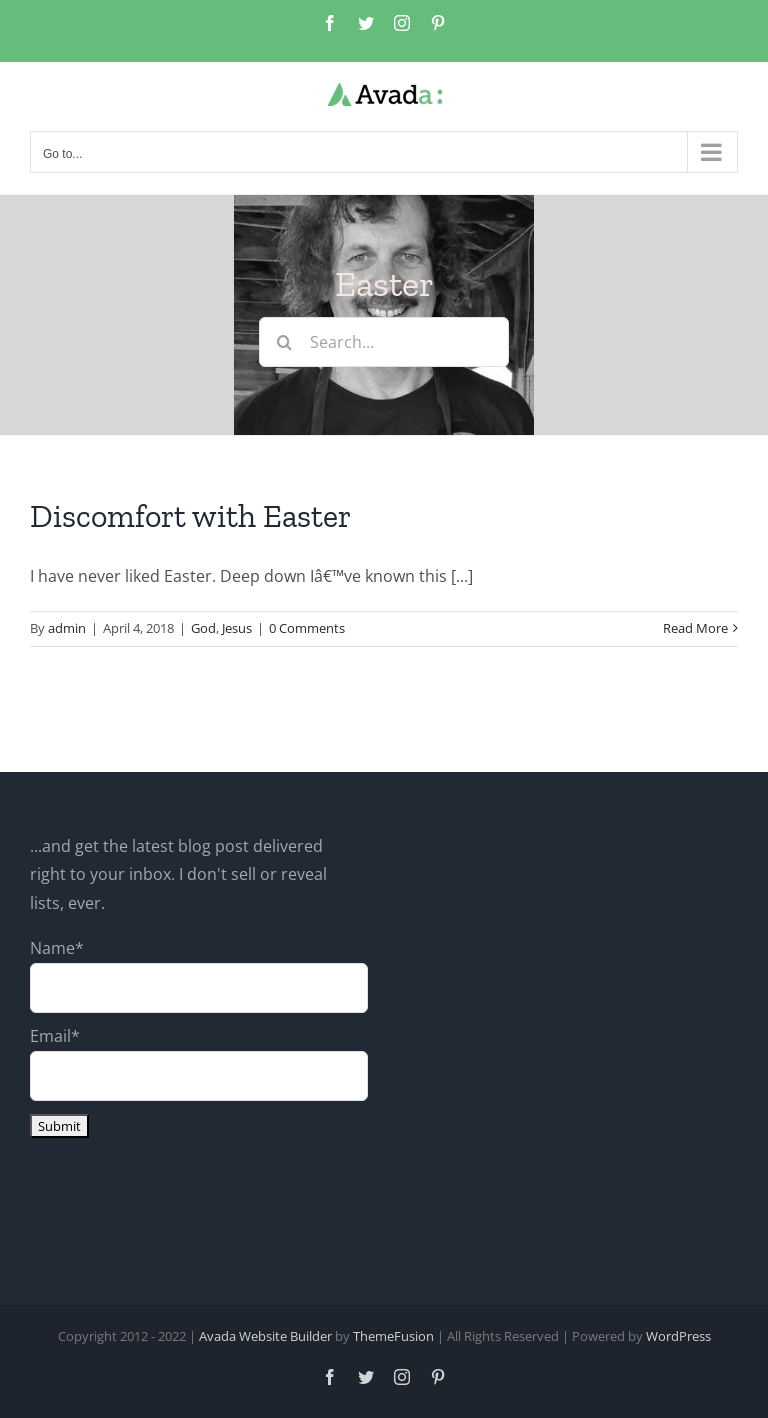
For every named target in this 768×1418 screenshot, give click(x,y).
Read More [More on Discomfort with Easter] (695, 628)
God (203, 628)
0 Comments (307, 628)
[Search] (284, 342)
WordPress (678, 1336)
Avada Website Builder (265, 1336)
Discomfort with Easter (190, 516)
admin (67, 628)
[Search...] (384, 342)
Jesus (237, 628)
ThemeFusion (393, 1336)
